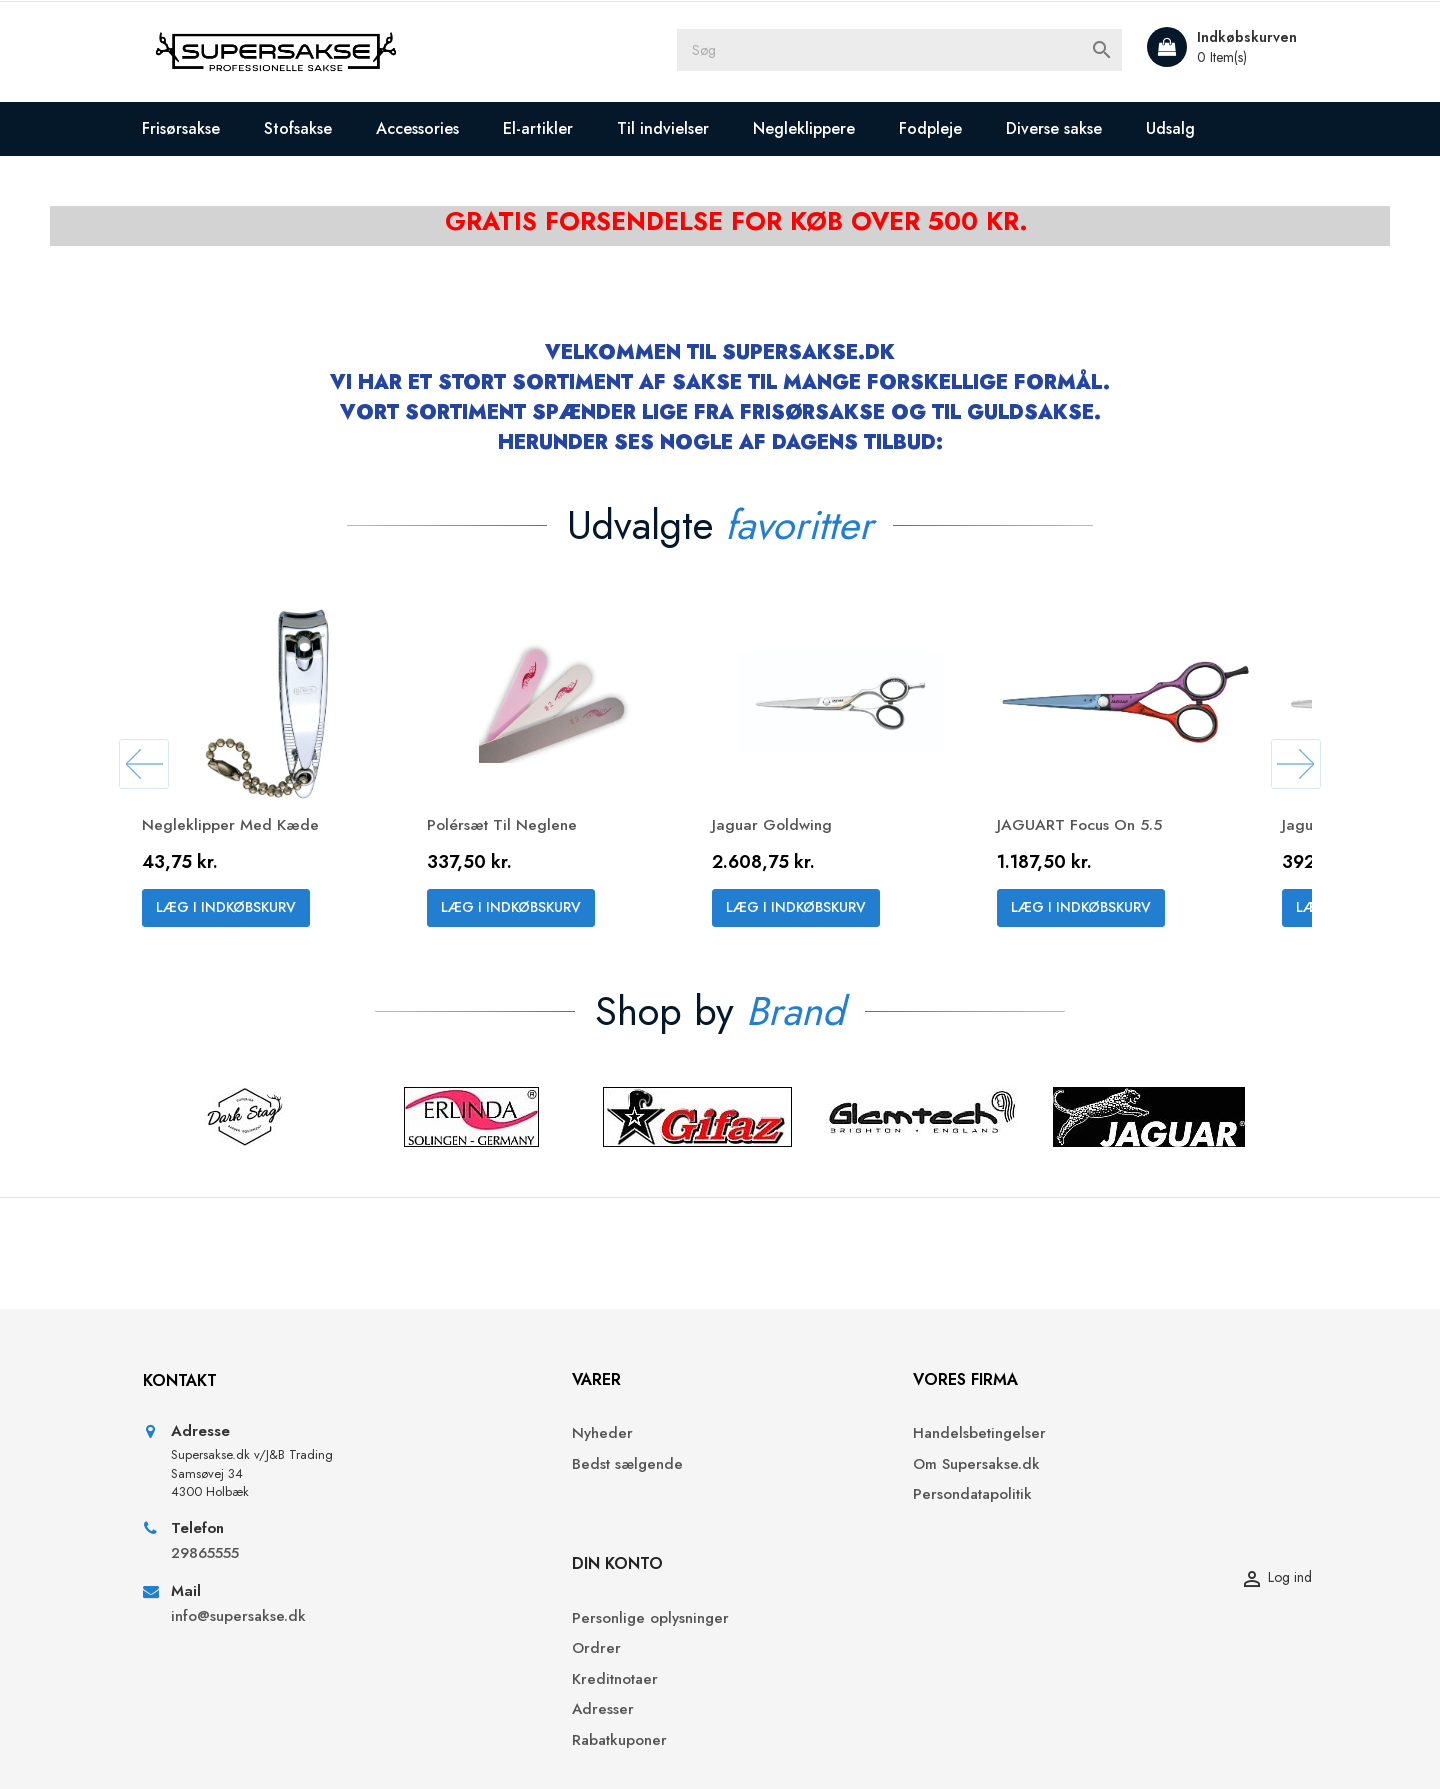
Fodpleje (953, 128)
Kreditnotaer (1063, 1526)
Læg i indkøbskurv (249, 915)
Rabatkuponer (1067, 1587)
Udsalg (1193, 128)
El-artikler (561, 128)
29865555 (227, 1588)
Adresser (1051, 1557)
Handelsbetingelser (801, 1466)
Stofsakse (321, 128)
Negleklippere (827, 128)
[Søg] (910, 52)
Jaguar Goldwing (796, 831)
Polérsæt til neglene (527, 831)
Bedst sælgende (505, 1496)
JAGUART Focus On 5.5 (1104, 831)
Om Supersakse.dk (798, 1496)
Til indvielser (686, 128)
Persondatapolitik (794, 1526)
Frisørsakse (204, 128)
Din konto (1065, 1411)
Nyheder (480, 1466)
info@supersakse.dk (263, 1651)
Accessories (440, 128)
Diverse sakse (1077, 128)
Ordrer (1044, 1496)
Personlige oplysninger (1098, 1466)
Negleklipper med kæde (254, 831)
